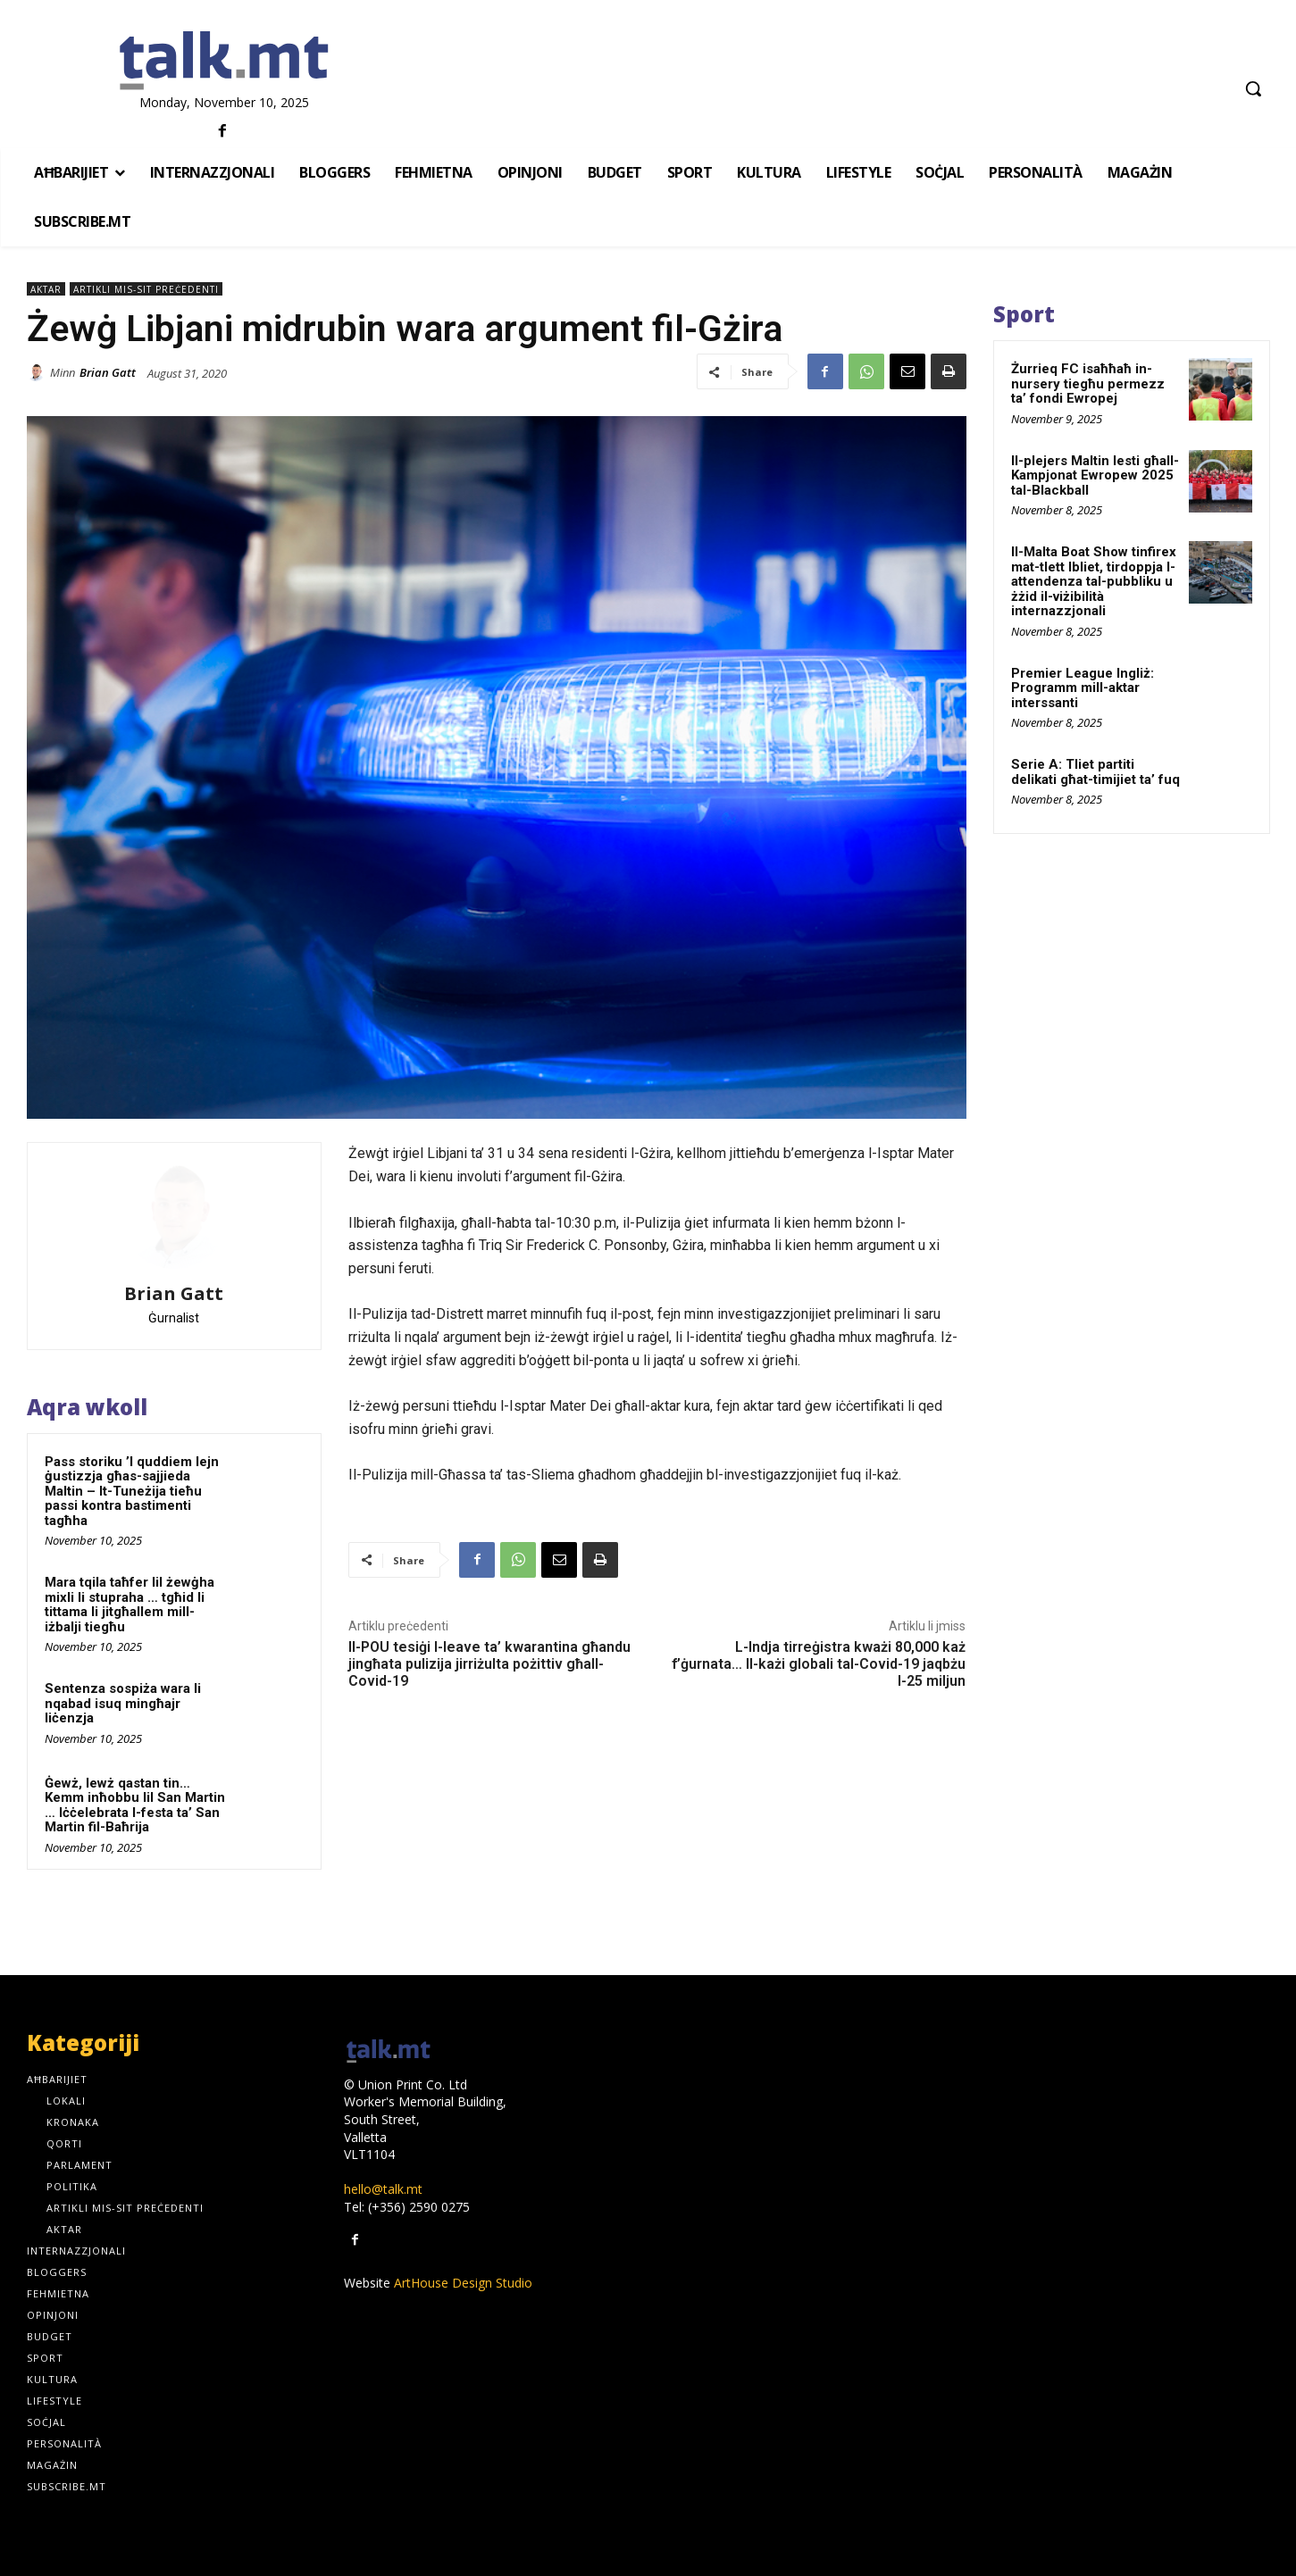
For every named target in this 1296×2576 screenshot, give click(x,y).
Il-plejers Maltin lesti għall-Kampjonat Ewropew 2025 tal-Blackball (1095, 475)
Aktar (46, 289)
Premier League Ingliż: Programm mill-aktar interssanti (1082, 688)
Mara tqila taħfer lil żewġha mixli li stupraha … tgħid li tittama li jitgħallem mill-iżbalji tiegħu (129, 1604)
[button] (1253, 88)
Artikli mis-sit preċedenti (146, 289)
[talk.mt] (224, 61)
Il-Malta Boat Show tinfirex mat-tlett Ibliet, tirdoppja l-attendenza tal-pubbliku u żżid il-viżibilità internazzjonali (1093, 581)
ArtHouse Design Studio (463, 2282)
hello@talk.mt (383, 2188)
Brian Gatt (107, 372)
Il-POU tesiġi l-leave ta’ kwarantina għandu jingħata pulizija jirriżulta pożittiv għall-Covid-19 (489, 1663)
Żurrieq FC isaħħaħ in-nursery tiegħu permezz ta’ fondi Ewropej (1088, 383)
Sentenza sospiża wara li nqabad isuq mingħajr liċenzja (123, 1703)
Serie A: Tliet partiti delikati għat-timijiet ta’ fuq (1095, 772)
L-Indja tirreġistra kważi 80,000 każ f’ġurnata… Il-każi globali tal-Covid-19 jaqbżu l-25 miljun (819, 1663)
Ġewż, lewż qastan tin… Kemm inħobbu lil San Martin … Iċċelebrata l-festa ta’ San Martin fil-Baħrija (135, 1805)
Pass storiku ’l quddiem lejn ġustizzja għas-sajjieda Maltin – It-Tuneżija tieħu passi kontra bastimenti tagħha (132, 1491)
